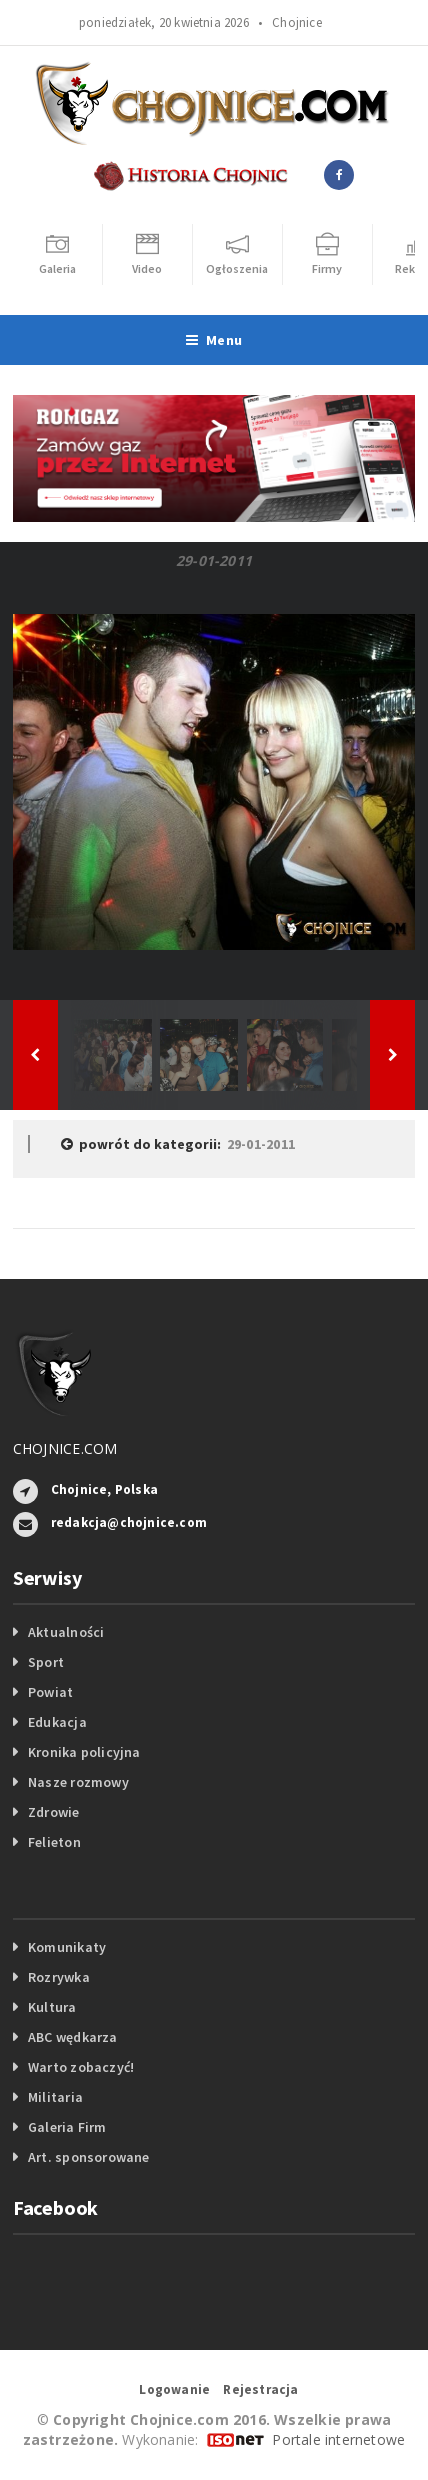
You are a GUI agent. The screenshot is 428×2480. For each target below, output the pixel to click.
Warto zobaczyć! (81, 2067)
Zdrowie (53, 1812)
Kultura (52, 2007)
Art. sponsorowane (89, 2157)
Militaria (55, 2097)
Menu (214, 340)
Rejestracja (260, 2389)
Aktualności (66, 1632)
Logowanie (174, 2389)
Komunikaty (67, 1947)
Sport (46, 1662)
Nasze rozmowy (78, 1782)
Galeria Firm (67, 2127)
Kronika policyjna (84, 1752)
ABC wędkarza (73, 2037)
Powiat (50, 1692)
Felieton (54, 1842)
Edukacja (57, 1722)
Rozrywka (59, 1977)
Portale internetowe (338, 2439)
